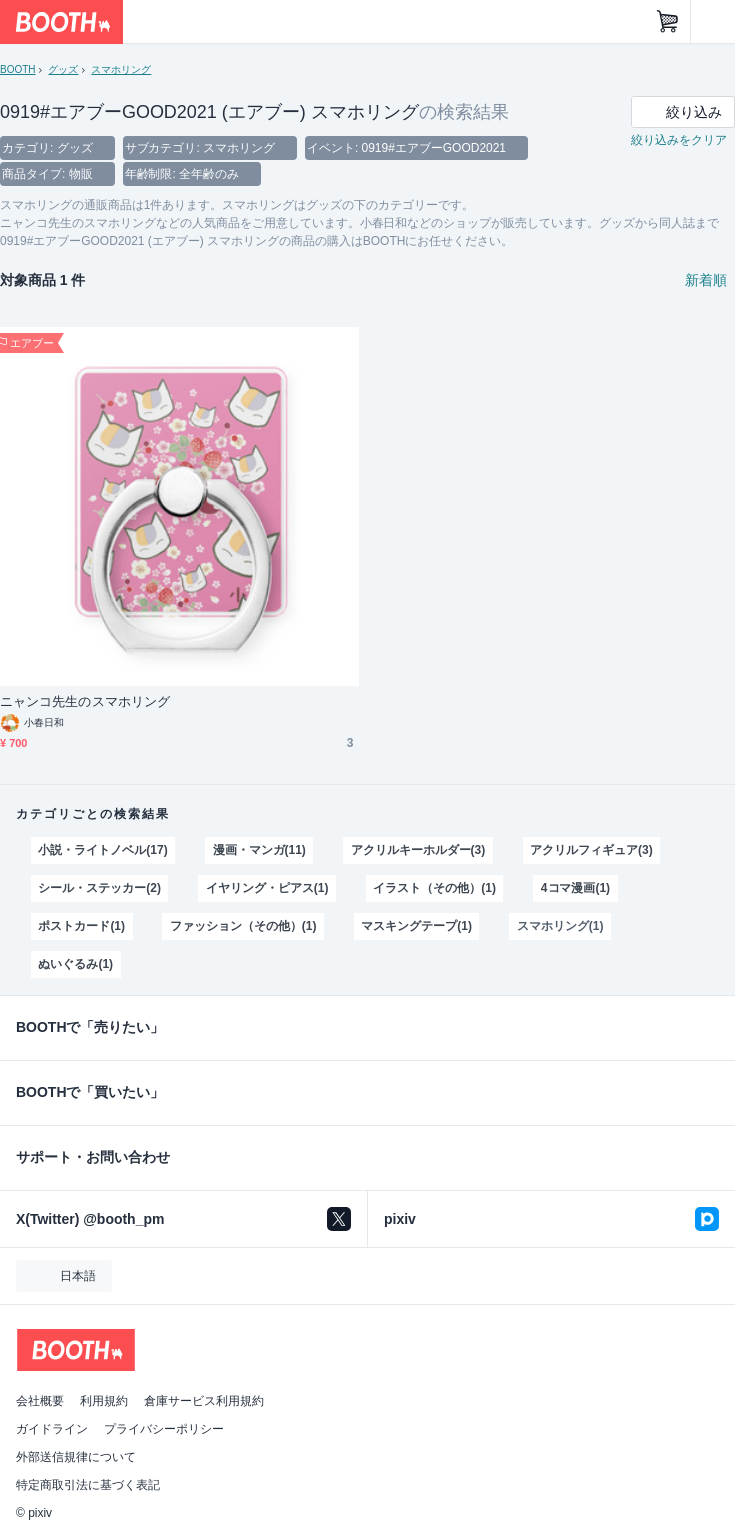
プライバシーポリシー (164, 1429)
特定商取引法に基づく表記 (88, 1485)
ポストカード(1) (81, 926)
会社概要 (40, 1401)
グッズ (63, 69)
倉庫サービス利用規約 (204, 1401)
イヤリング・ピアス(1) (267, 888)
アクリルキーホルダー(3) (418, 850)
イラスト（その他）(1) (434, 888)
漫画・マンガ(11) (259, 850)
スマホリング (121, 69)
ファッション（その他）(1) (243, 926)
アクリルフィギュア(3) (591, 850)
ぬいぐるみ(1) (75, 964)
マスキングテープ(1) (416, 926)
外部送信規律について (76, 1457)
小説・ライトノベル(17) (102, 850)
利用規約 (104, 1401)
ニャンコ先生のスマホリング (85, 701)
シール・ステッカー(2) (99, 888)
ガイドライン (52, 1429)
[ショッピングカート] (668, 22)
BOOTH (17, 69)
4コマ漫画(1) (575, 888)
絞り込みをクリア (679, 140)
